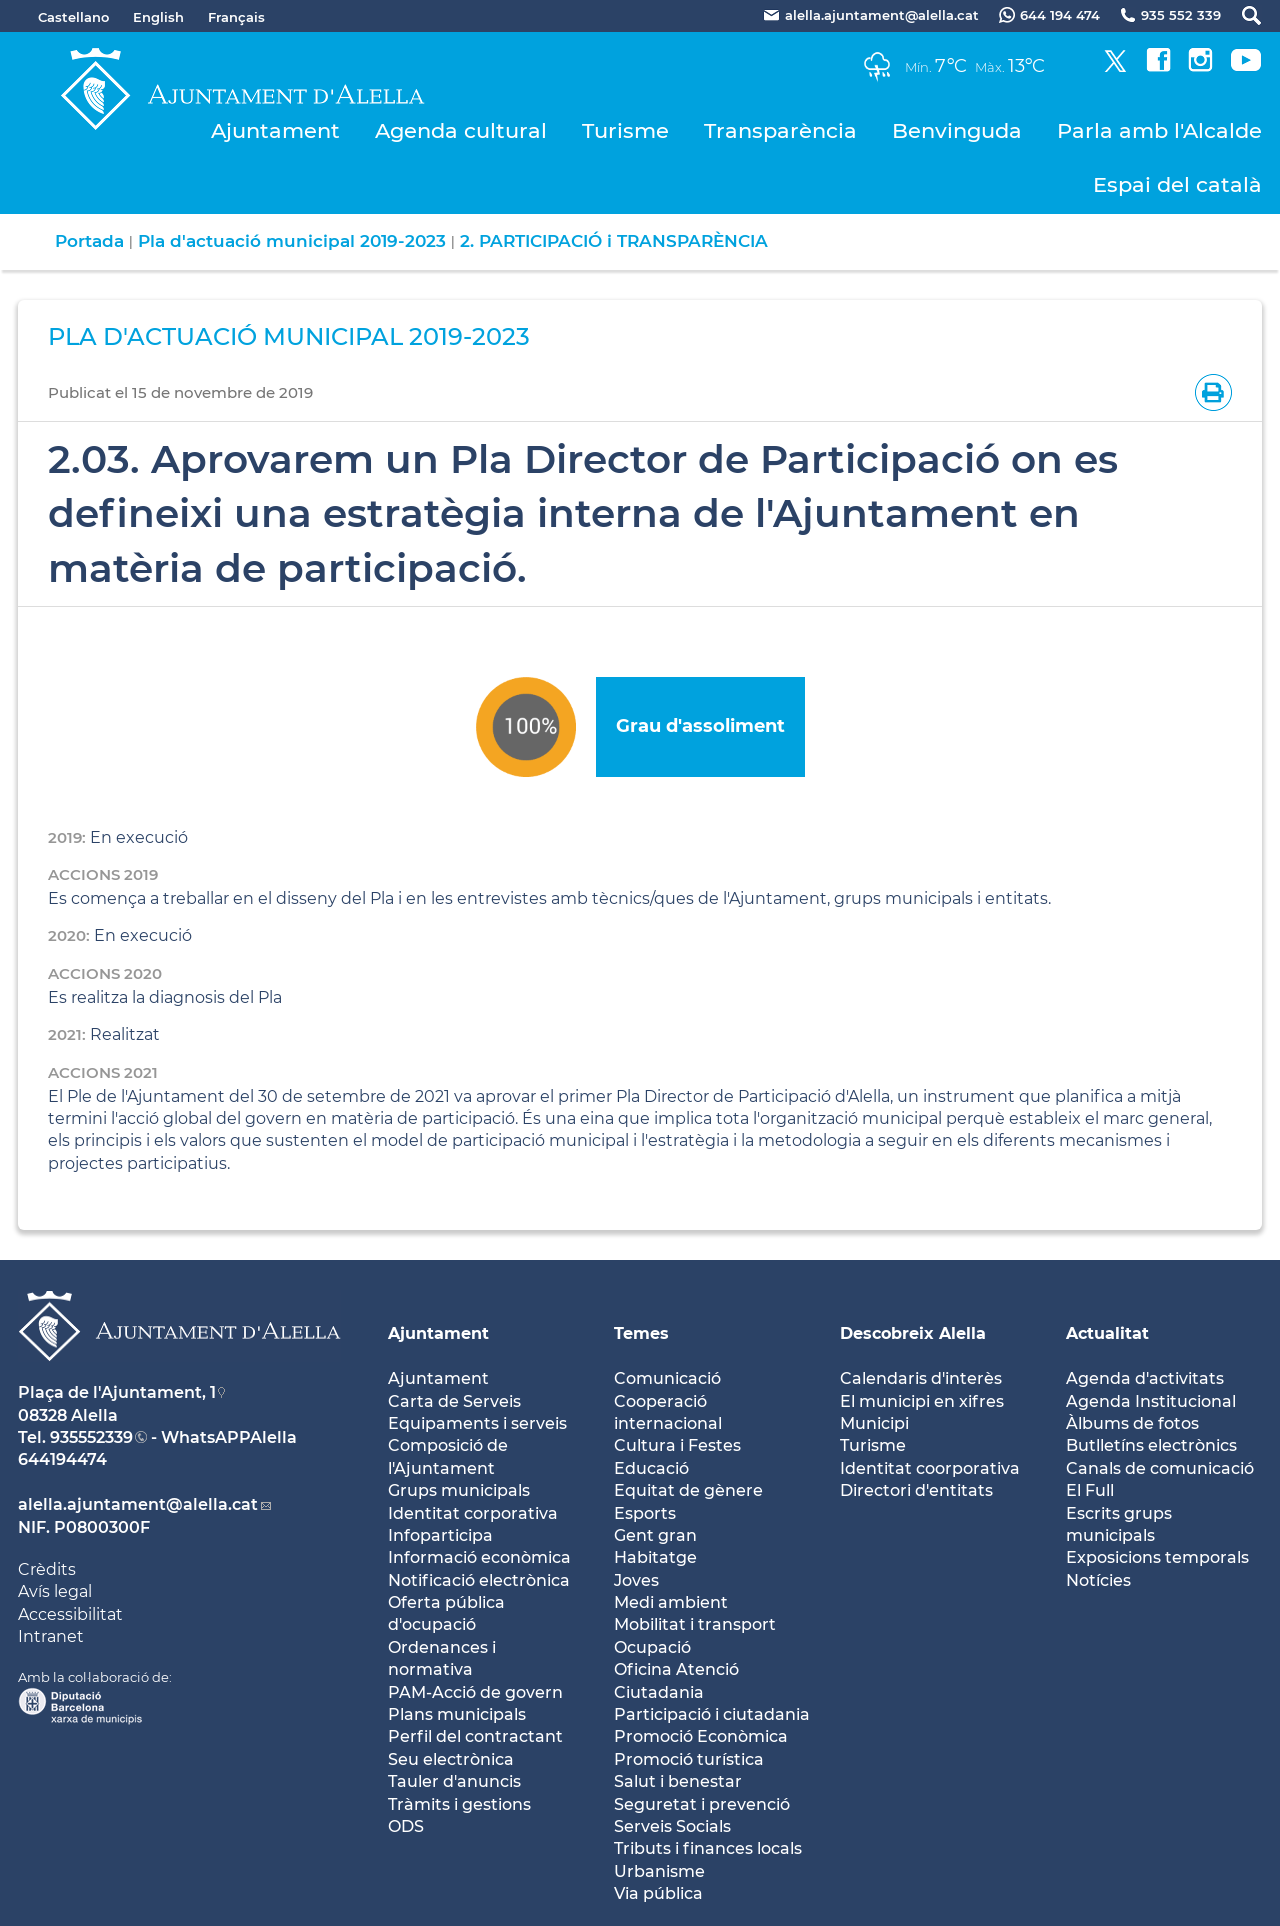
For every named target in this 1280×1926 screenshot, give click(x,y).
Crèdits (47, 1569)
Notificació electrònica (479, 1580)
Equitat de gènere (688, 1490)
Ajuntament (275, 130)
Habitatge (655, 1557)
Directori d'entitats (916, 1490)
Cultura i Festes (677, 1445)
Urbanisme (659, 1871)
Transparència (780, 130)
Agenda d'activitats (1145, 1378)
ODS (406, 1826)
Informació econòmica (479, 1557)
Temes (641, 1333)
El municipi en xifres (922, 1401)
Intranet (51, 1636)
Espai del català (1177, 184)
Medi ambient (671, 1602)
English (158, 17)
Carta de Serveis (454, 1401)
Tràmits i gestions (459, 1804)
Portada (89, 241)
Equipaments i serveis (477, 1423)
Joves (636, 1580)
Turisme (625, 130)
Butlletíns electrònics (1151, 1445)
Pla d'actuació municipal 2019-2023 (292, 241)
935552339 (91, 1437)
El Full (1090, 1490)
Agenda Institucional (1151, 1401)
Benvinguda (957, 130)
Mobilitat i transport (695, 1624)
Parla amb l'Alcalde (1159, 130)
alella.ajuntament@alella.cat (138, 1504)
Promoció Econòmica (701, 1736)
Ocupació (652, 1647)
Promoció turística (689, 1759)
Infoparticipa (440, 1535)
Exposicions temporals (1157, 1557)
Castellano (73, 17)
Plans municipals (457, 1714)
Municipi (874, 1423)
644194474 (62, 1459)
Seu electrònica (451, 1759)
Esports (645, 1513)
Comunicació (667, 1378)
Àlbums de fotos (1132, 1423)
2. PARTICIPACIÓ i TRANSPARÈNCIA (614, 241)
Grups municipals (459, 1490)
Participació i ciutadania (712, 1714)
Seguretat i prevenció (702, 1804)
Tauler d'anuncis (454, 1781)
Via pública (658, 1893)
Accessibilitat (70, 1614)
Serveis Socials (672, 1826)
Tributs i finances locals (708, 1848)
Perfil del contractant (475, 1736)
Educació (651, 1468)
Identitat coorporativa (930, 1468)
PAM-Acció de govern (475, 1692)
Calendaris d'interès (921, 1378)
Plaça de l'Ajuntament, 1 (117, 1392)
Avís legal (55, 1591)
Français (236, 17)
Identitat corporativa (473, 1513)
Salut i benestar (678, 1781)
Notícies (1098, 1580)
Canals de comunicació (1160, 1468)
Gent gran (655, 1535)
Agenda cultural (461, 130)
